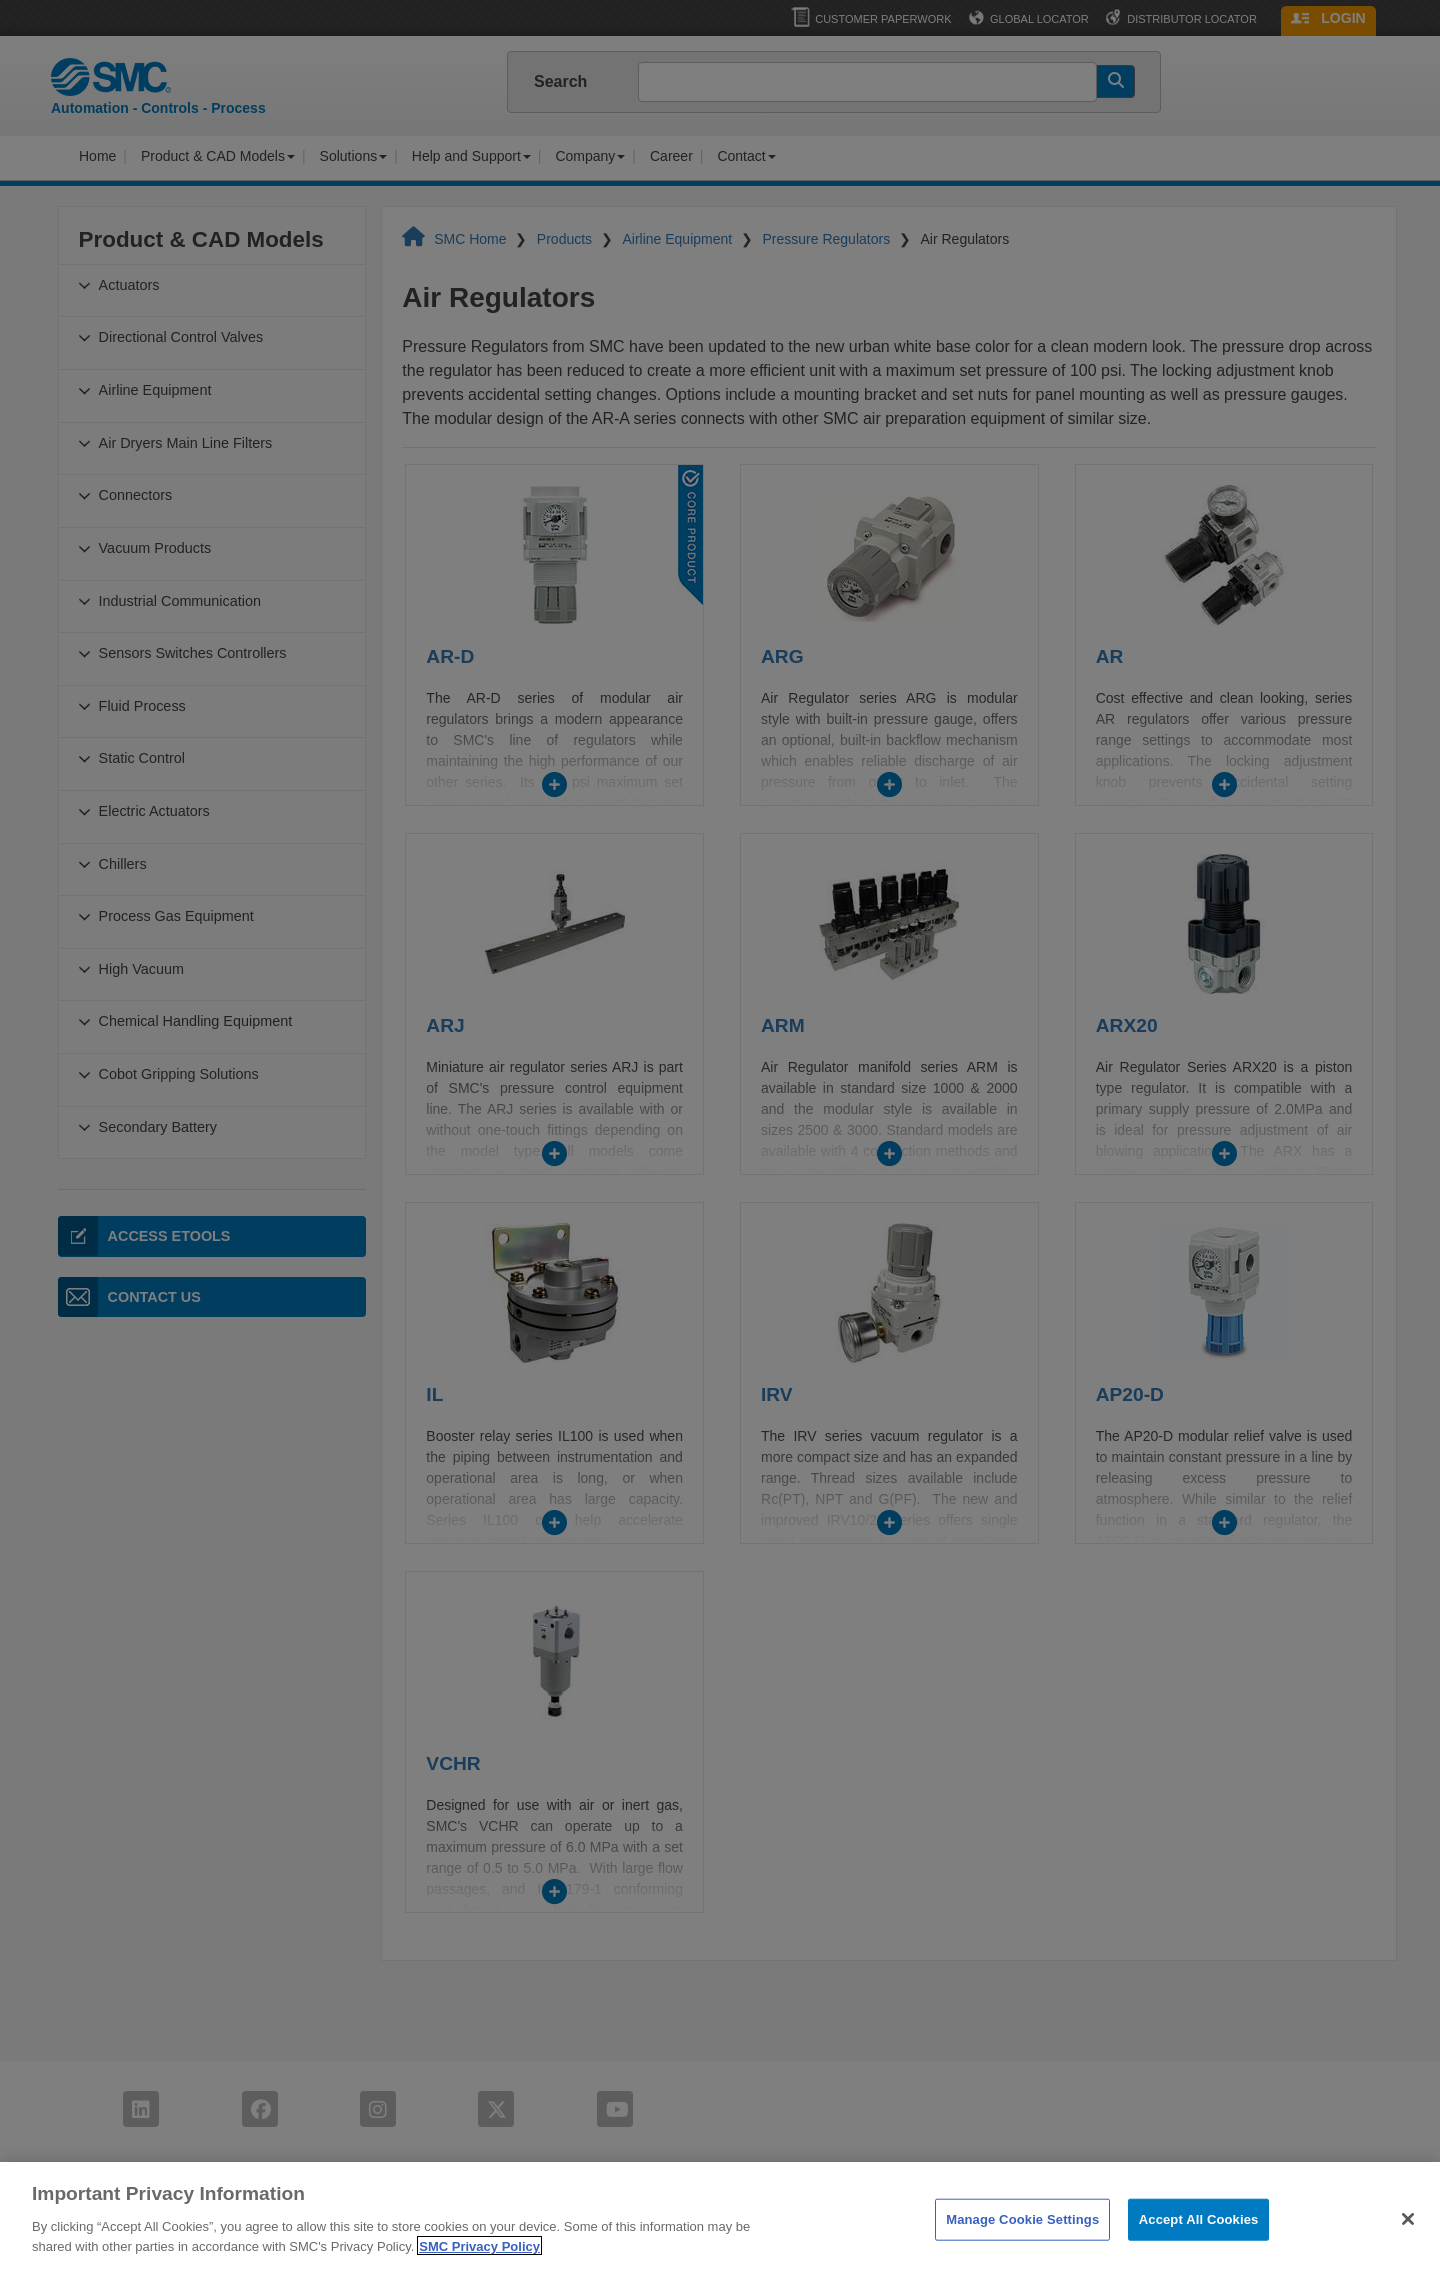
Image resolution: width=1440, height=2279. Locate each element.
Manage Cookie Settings (1022, 2251)
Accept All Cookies (1199, 2251)
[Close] (1408, 2252)
